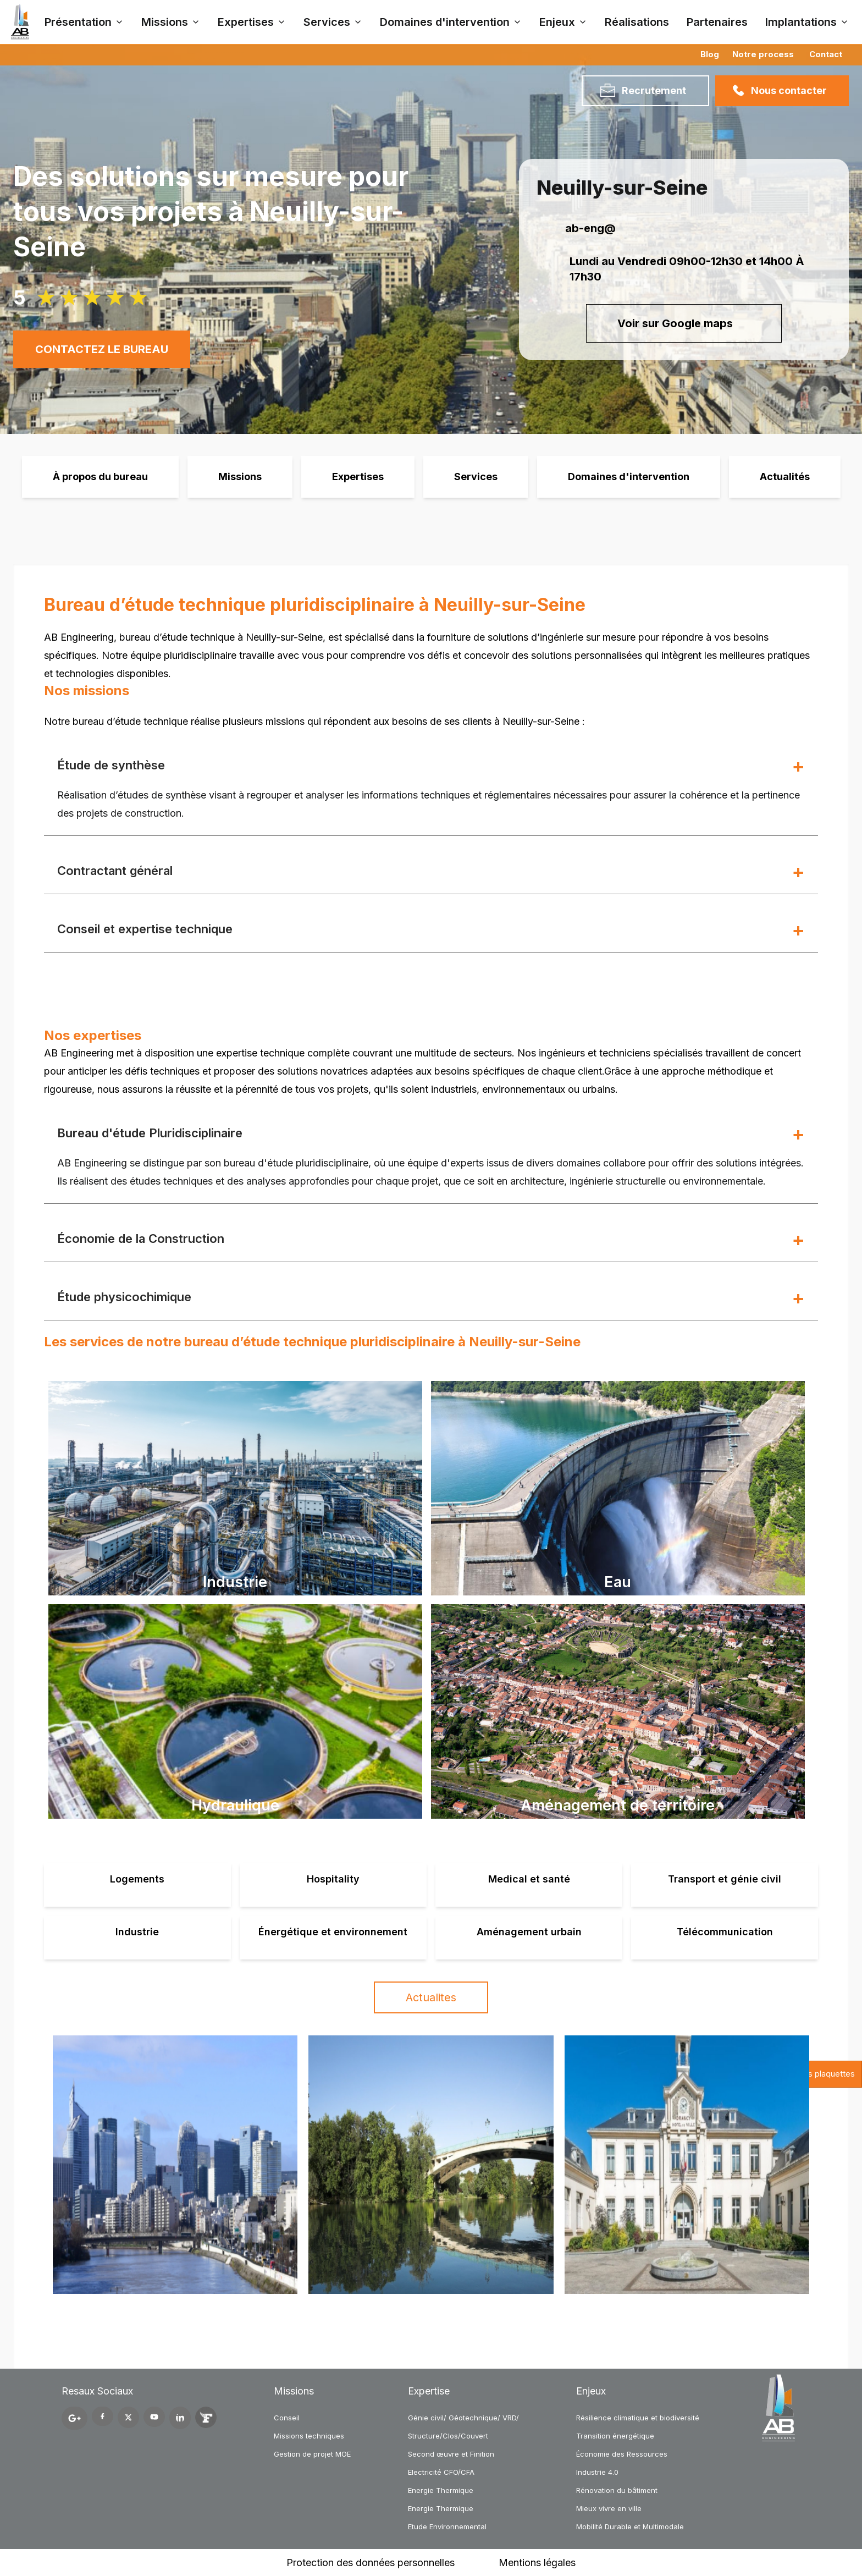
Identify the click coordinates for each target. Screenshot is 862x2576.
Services (476, 476)
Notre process (763, 54)
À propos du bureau (100, 476)
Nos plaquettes (826, 2073)
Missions (240, 476)
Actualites (431, 1997)
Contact (825, 54)
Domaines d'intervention (628, 476)
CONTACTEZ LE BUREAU (101, 349)
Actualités (785, 476)
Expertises (358, 476)
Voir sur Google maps (683, 323)
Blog (709, 54)
